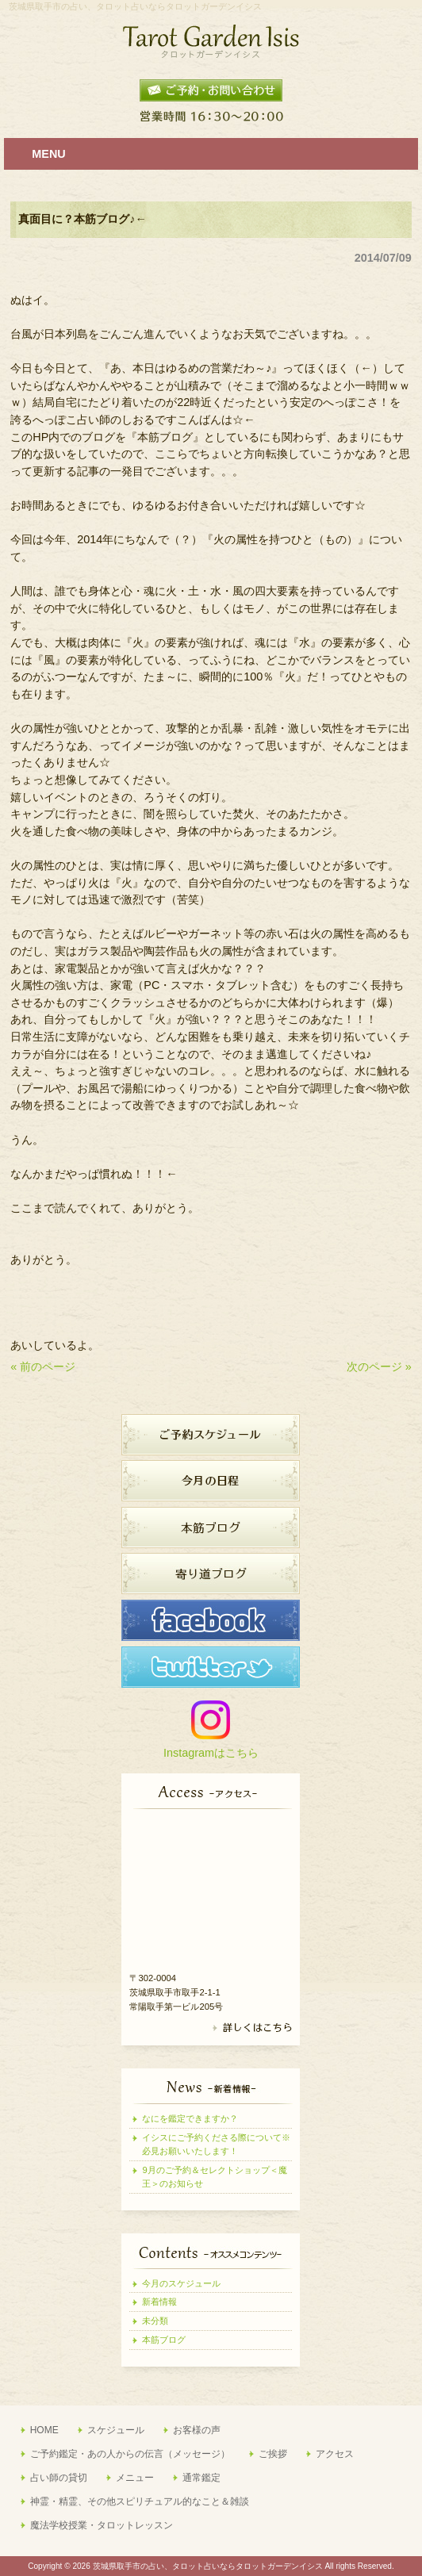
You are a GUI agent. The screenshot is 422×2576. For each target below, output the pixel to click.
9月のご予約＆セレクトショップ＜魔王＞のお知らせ (214, 2176)
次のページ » (379, 1366)
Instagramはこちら (211, 1752)
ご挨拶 (273, 2453)
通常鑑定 (201, 2477)
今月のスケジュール (181, 2283)
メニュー (135, 2477)
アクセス (335, 2453)
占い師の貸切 (58, 2477)
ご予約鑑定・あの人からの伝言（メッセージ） (130, 2453)
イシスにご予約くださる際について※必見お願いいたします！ (216, 2144)
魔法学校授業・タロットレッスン (101, 2525)
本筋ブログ (164, 2339)
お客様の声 (197, 2430)
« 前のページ (42, 1366)
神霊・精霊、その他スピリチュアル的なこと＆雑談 (139, 2501)
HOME (44, 2430)
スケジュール (115, 2430)
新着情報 (159, 2301)
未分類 (155, 2320)
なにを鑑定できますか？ (190, 2118)
